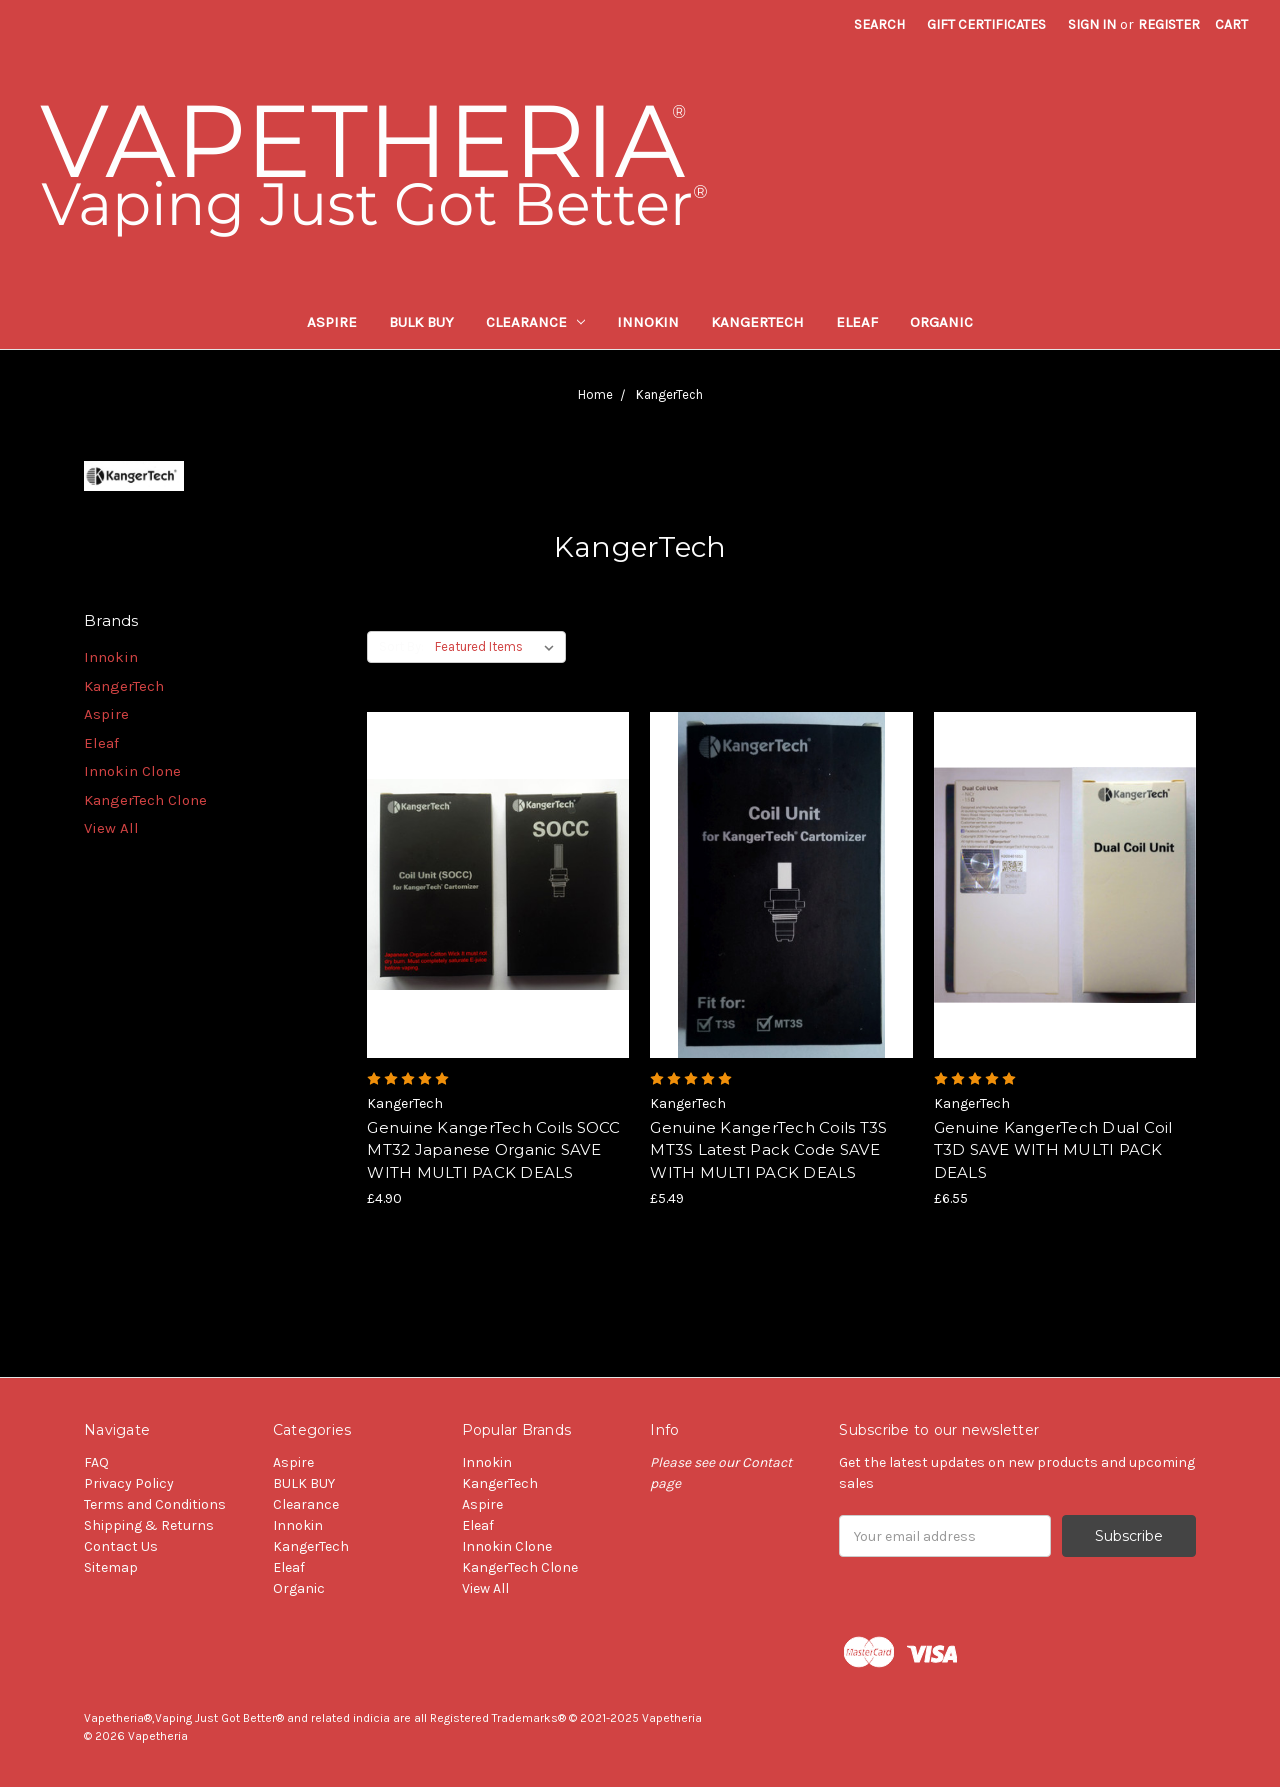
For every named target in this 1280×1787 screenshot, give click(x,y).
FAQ (96, 1462)
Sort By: (401, 646)
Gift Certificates (986, 24)
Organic (941, 322)
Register (1169, 24)
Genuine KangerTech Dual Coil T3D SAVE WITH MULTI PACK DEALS (1053, 1150)
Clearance (536, 322)
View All (111, 828)
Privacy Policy (129, 1483)
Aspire (332, 322)
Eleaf (857, 322)
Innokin (648, 322)
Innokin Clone (132, 771)
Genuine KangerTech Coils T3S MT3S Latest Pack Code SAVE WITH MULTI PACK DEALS (768, 1150)
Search (879, 24)
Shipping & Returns (149, 1525)
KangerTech (757, 322)
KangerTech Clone (145, 800)
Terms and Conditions (155, 1504)
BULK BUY (421, 322)
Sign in (1092, 24)
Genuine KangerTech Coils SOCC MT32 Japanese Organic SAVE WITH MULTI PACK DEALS (493, 1150)
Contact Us (121, 1546)
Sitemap (111, 1567)
